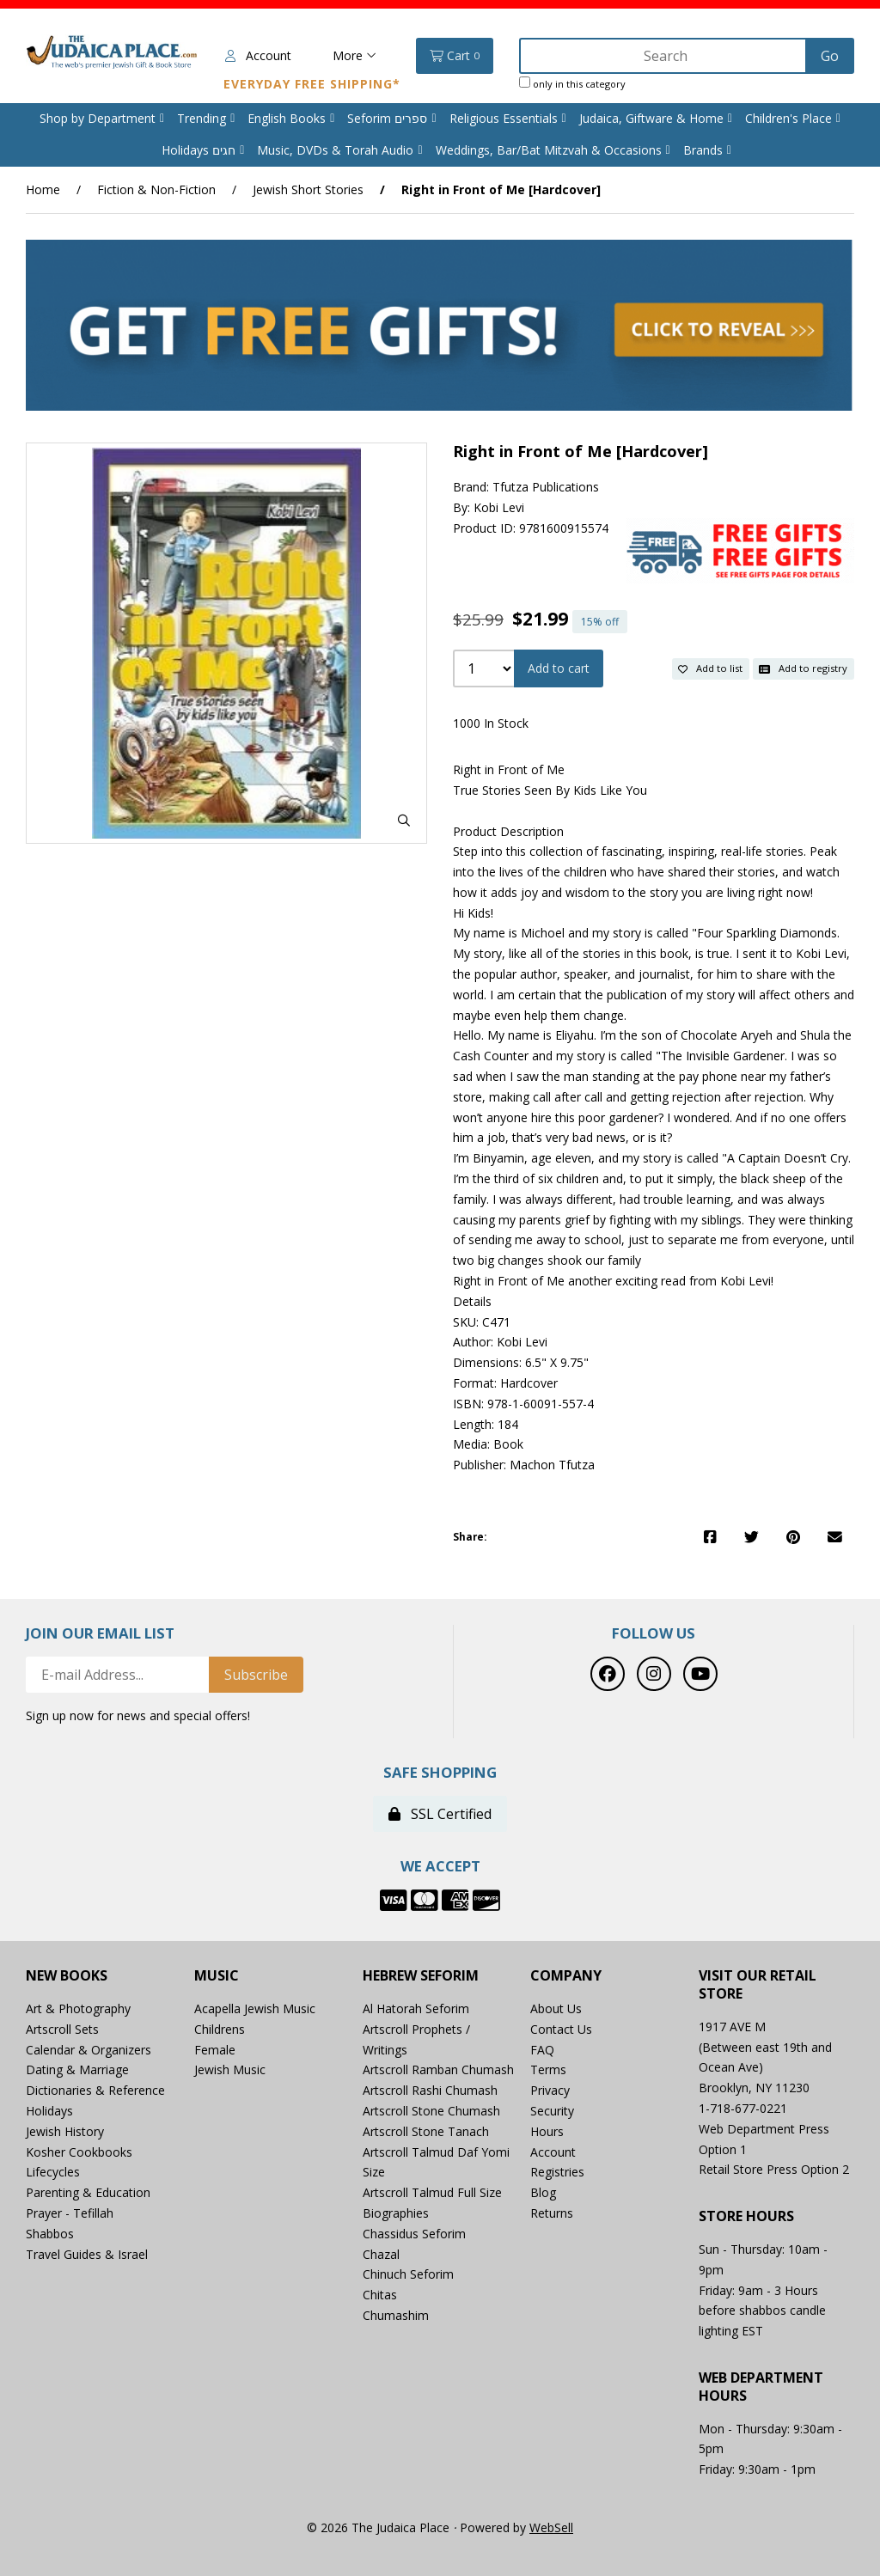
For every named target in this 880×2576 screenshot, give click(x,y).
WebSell (551, 2527)
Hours (547, 2131)
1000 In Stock (491, 723)
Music (216, 1976)
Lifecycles (53, 2172)
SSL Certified (440, 1813)
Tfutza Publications (545, 487)
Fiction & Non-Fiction (156, 189)
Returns (551, 2213)
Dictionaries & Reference (95, 2090)
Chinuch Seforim (408, 2274)
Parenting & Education (88, 2192)
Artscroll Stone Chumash (431, 2111)
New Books (66, 1976)
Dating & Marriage (77, 2069)
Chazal (381, 2254)
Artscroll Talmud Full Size (432, 2192)
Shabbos (50, 2233)
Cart (455, 56)
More (354, 55)
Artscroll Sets (62, 2029)
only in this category (572, 83)
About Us (556, 2008)
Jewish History (65, 2131)
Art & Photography (78, 2008)
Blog (543, 2192)
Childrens (219, 2029)
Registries (557, 2172)
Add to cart (559, 668)
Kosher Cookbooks (79, 2152)
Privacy (550, 2090)
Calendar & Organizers (88, 2050)
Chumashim (396, 2315)
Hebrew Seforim (421, 1976)
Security (552, 2111)
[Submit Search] (829, 56)
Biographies (396, 2213)
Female (214, 2050)
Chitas (380, 2294)
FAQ (542, 2050)
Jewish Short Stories (308, 189)
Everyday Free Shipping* (311, 84)
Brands (703, 150)
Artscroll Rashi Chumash (430, 2090)
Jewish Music (230, 2069)
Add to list (710, 668)
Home (43, 189)
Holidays (49, 2111)
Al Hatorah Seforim (416, 2008)
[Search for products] (664, 56)
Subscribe (256, 1674)
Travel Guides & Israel (87, 2254)
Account (258, 55)
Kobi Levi (499, 507)
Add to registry (803, 668)
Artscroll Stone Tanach (426, 2131)
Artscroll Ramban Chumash (438, 2069)
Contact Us (561, 2029)
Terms (548, 2069)
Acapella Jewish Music (254, 2008)
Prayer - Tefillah (69, 2213)
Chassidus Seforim (414, 2233)
